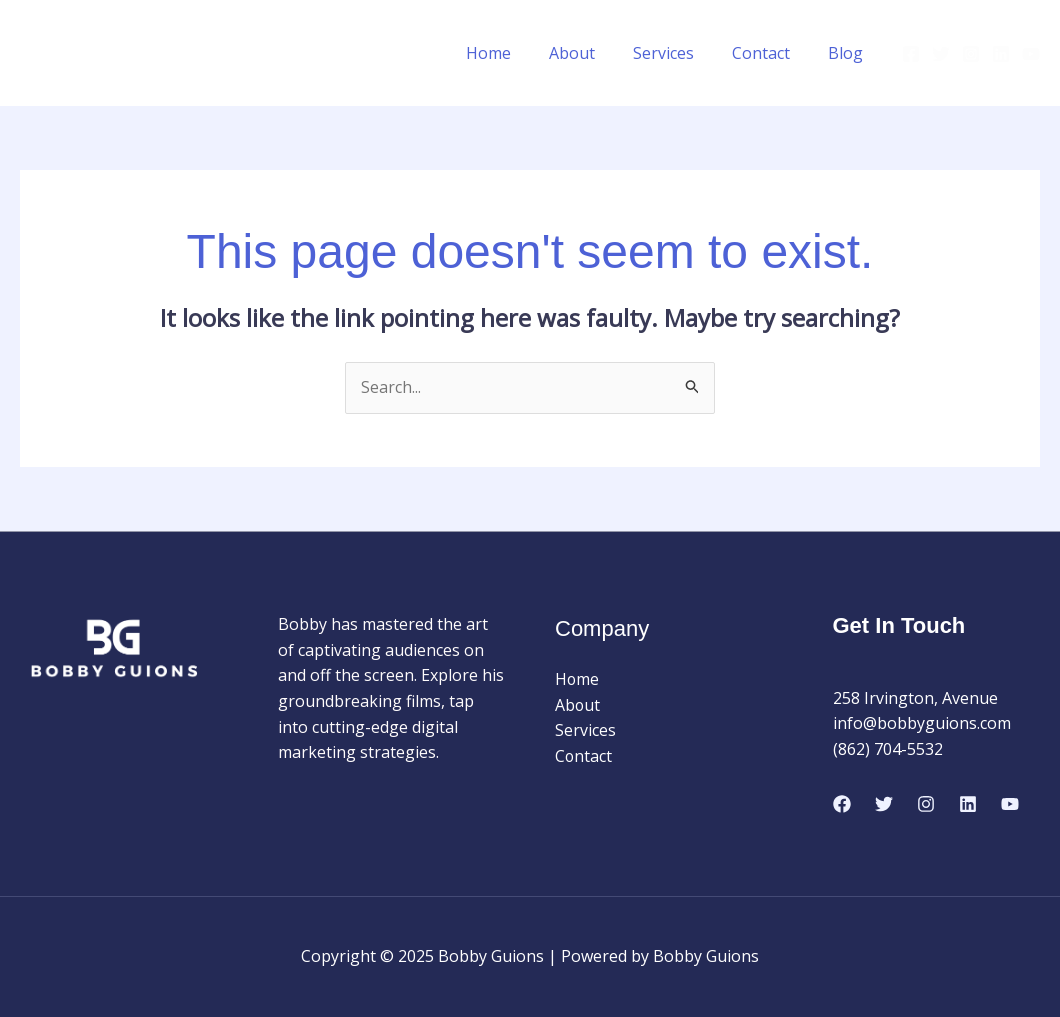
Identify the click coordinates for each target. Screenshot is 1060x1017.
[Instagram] (971, 54)
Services (678, 53)
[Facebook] (911, 54)
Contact (770, 53)
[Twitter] (941, 54)
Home (515, 53)
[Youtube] (1031, 54)
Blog (848, 53)
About (593, 53)
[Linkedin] (1001, 54)
